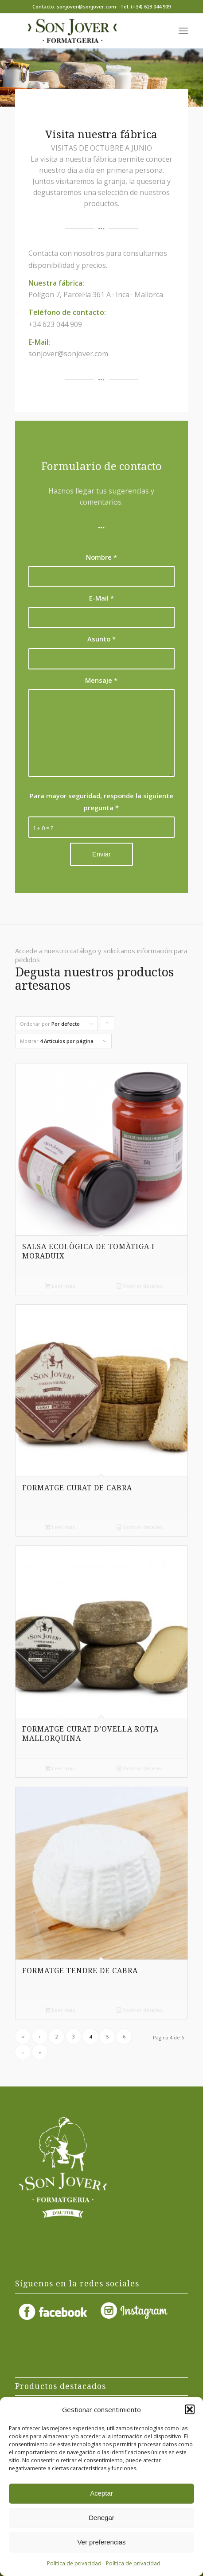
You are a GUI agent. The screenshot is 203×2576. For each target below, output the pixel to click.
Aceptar (101, 2493)
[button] (189, 2409)
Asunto (101, 638)
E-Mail (101, 597)
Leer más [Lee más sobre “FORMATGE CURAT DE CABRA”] (60, 1527)
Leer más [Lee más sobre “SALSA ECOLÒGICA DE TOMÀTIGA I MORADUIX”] (60, 1286)
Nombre (101, 557)
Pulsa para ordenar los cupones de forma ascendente (107, 1025)
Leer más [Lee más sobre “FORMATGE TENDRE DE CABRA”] (60, 2010)
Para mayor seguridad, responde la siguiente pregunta (101, 801)
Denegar (101, 2517)
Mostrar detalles (140, 1286)
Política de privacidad (74, 2563)
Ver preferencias (101, 2542)
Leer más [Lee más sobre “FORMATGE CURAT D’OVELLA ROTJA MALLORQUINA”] (60, 1768)
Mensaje (101, 680)
